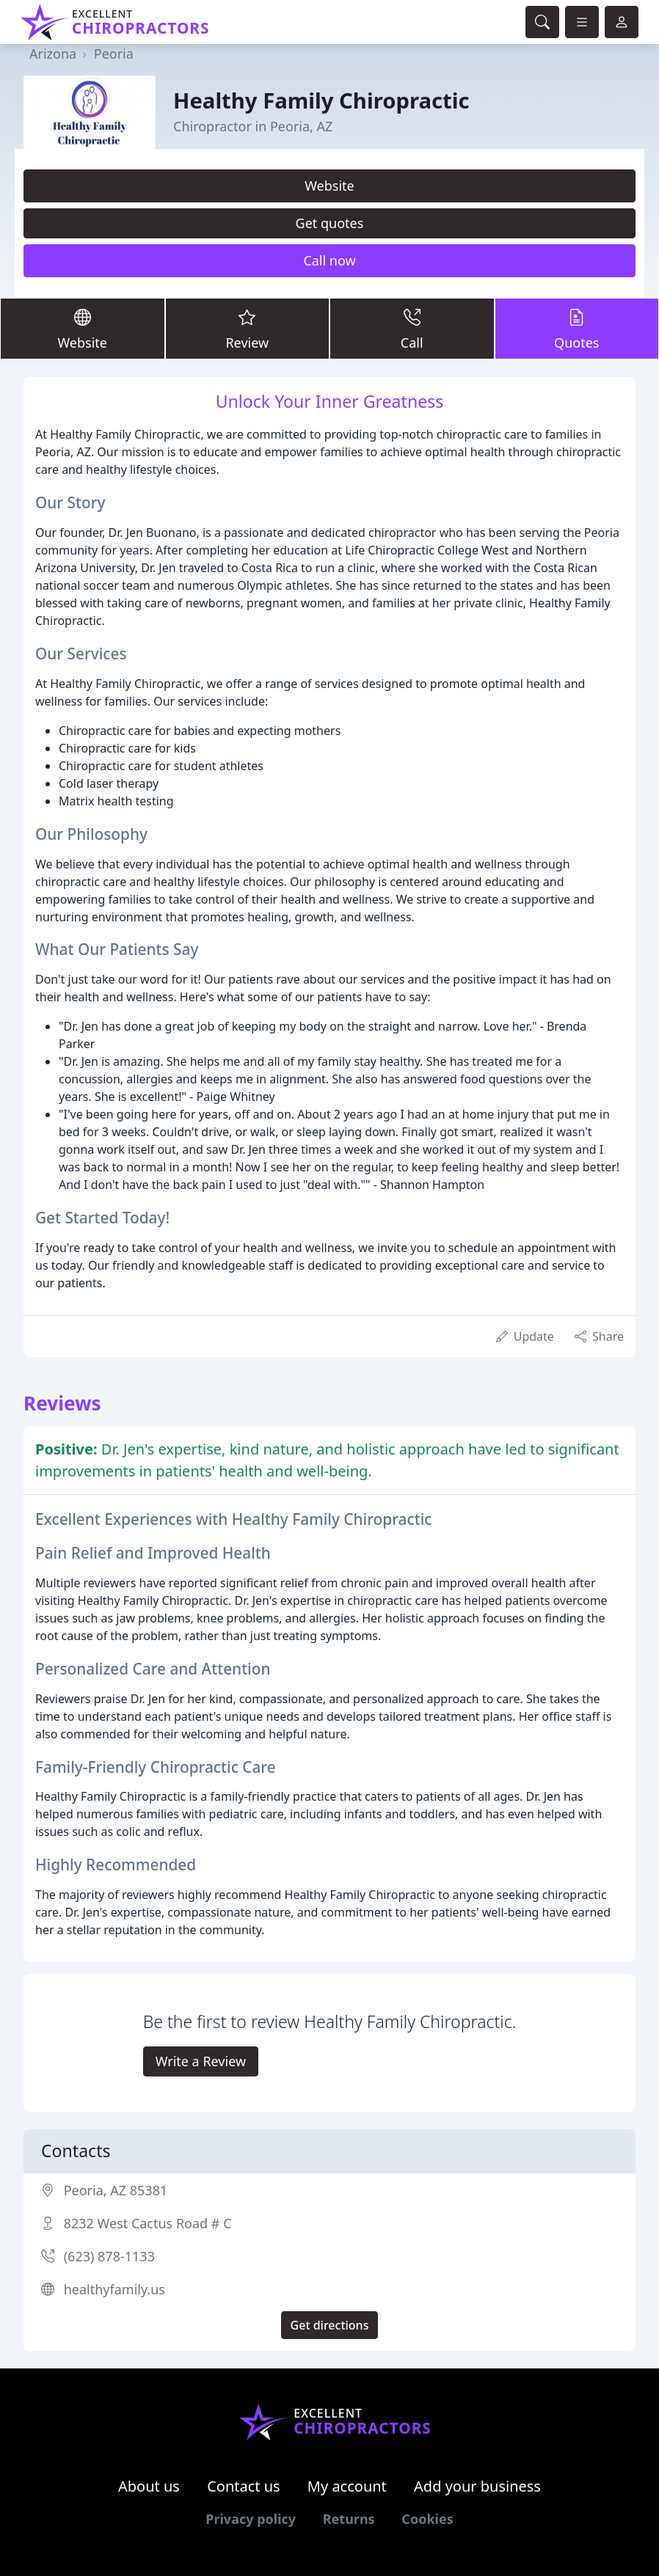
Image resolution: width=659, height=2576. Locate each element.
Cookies (427, 2519)
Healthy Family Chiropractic (321, 100)
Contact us (243, 2486)
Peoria (114, 53)
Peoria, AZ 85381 (116, 2190)
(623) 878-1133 (109, 2256)
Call (412, 327)
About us (149, 2486)
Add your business (477, 2486)
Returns (349, 2519)
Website (329, 185)
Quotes (577, 327)
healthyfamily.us (114, 2289)
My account (347, 2486)
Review (248, 327)
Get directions (330, 2325)
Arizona (52, 53)
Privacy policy (250, 2519)
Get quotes (330, 223)
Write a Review (201, 2061)
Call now (329, 260)
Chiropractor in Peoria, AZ (252, 126)
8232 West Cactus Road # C (148, 2223)
